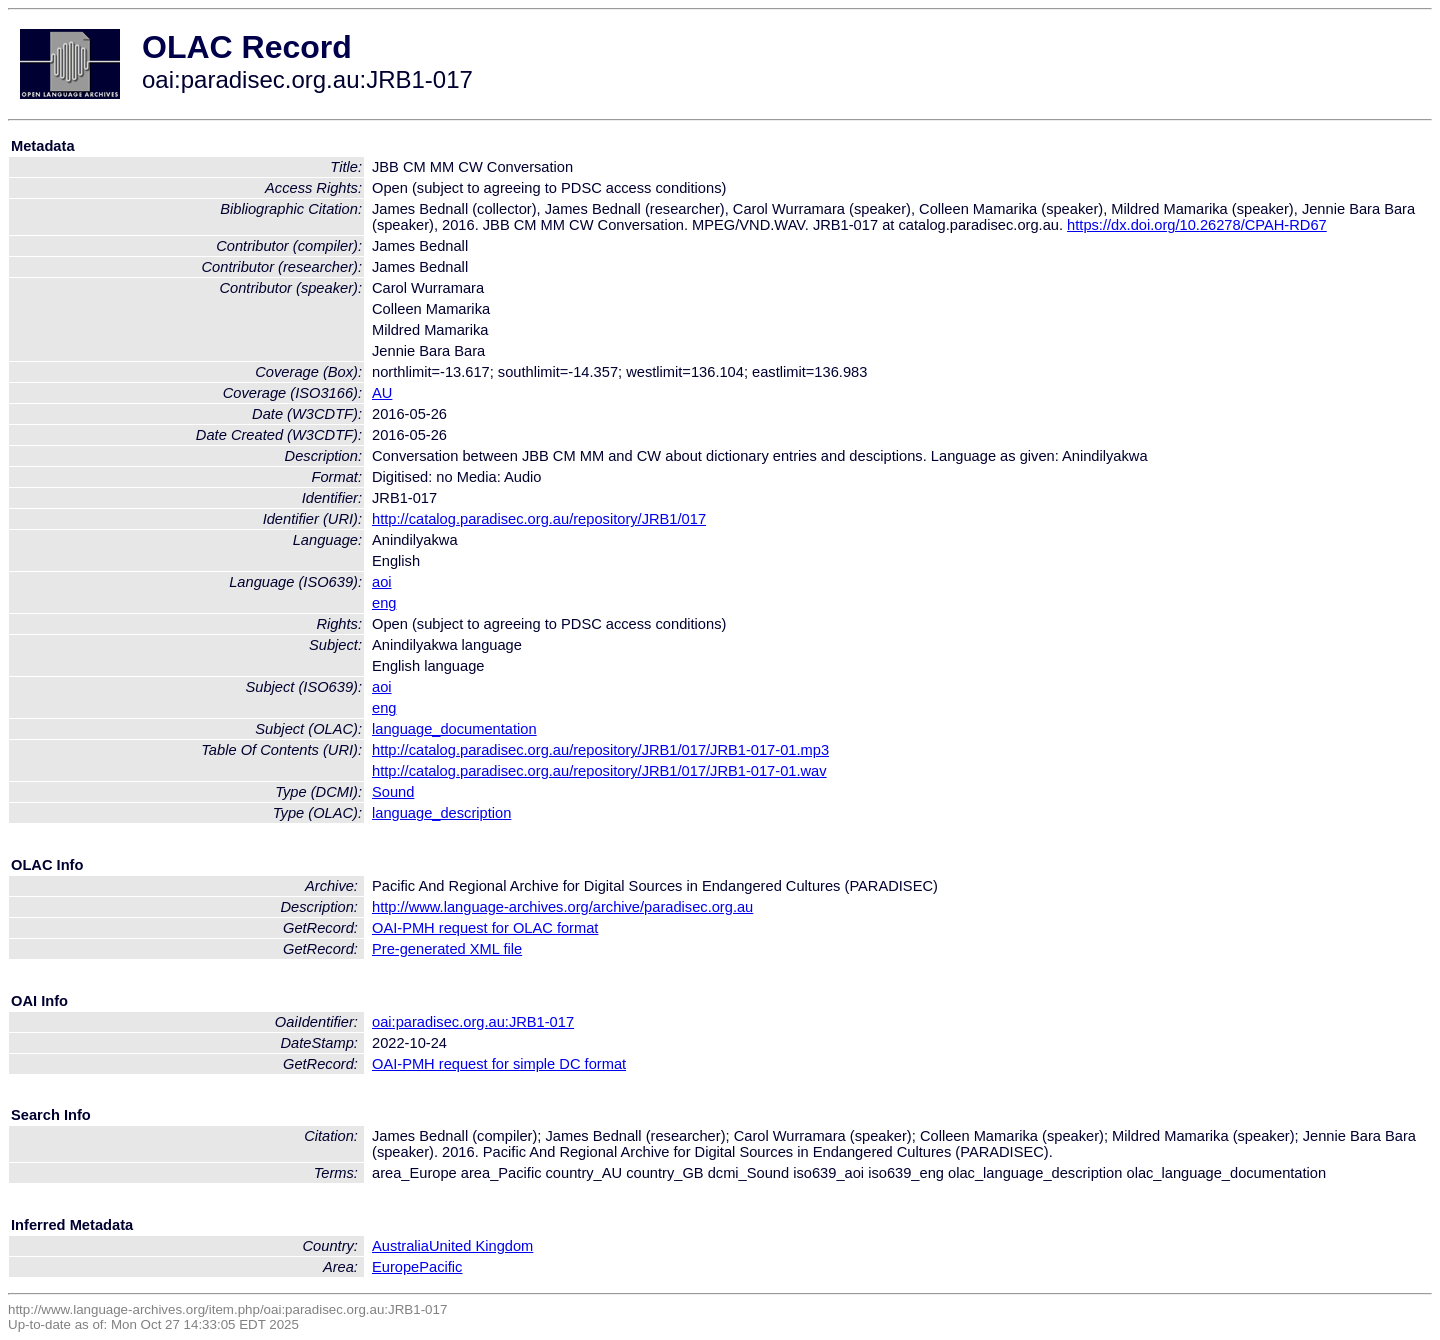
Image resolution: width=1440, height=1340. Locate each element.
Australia (400, 1246)
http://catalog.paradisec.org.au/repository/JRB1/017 (539, 519)
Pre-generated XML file (447, 949)
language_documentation (454, 729)
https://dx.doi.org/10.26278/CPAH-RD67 (1197, 225)
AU (382, 393)
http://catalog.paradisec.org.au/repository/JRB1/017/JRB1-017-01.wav (599, 771)
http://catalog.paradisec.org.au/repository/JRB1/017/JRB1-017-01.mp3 (600, 750)
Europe (395, 1267)
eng (384, 603)
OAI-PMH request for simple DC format (499, 1064)
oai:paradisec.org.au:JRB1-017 (473, 1022)
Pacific (440, 1267)
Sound (393, 792)
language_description (441, 813)
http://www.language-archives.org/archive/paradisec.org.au (562, 907)
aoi (382, 582)
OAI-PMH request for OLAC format (485, 928)
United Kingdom (481, 1246)
